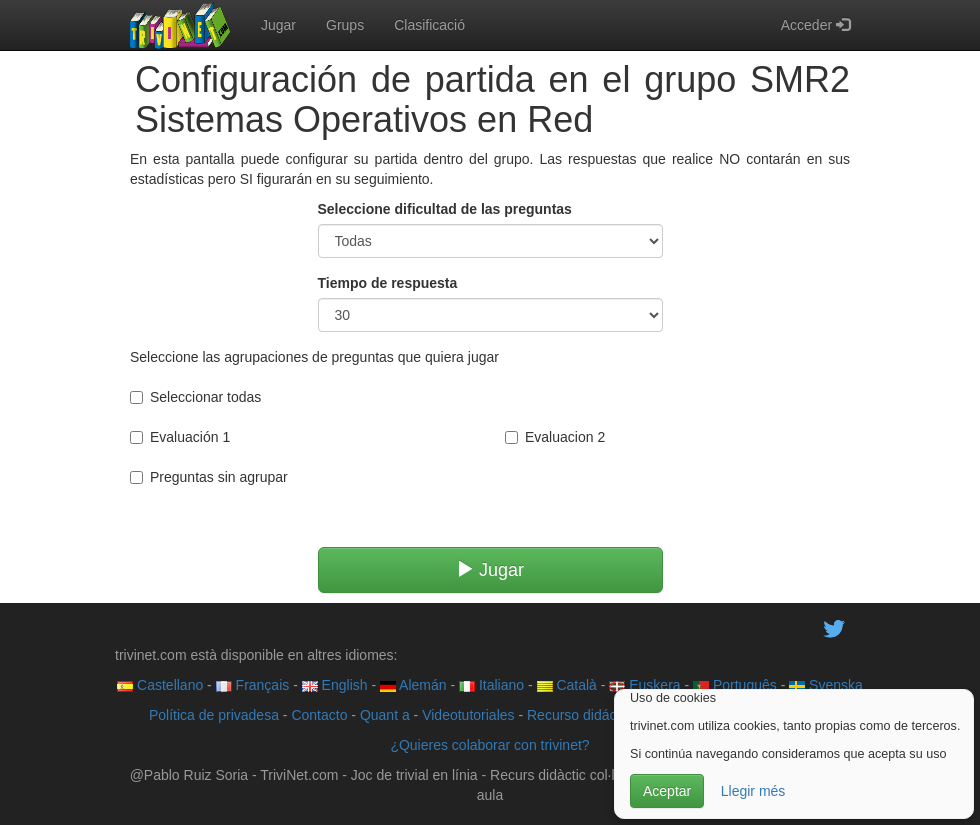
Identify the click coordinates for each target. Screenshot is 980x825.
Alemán (413, 685)
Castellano (160, 685)
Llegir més (753, 791)
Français (253, 685)
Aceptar (667, 791)
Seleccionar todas (195, 397)
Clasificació (429, 25)
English (335, 685)
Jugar (278, 25)
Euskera (644, 685)
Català (567, 685)
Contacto (319, 715)
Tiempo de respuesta (388, 283)
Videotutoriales (468, 715)
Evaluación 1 (180, 437)
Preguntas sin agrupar (209, 477)
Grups (345, 25)
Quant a (385, 715)
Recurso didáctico (582, 715)
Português (735, 685)
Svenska (826, 685)
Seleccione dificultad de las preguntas (445, 209)
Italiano (491, 685)
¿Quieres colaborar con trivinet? (489, 745)
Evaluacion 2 (555, 437)
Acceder (815, 25)
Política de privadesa (214, 715)
